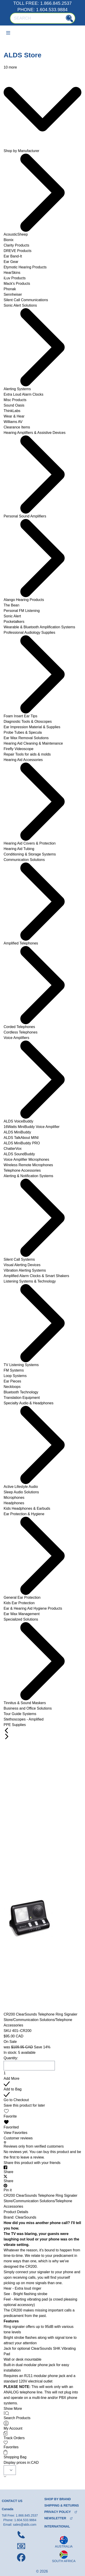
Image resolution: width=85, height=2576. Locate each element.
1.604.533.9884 (52, 9)
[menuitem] (42, 1730)
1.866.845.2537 (56, 3)
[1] (29, 2065)
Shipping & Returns (61, 2505)
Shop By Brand (57, 2499)
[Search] (69, 19)
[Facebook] (21, 2561)
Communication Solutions (33, 2020)
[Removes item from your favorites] (11, 2124)
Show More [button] (13, 2409)
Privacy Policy (62, 2512)
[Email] (21, 2549)
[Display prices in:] (10, 2470)
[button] (42, 106)
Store (8, 2020)
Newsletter (60, 2518)
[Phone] (21, 2538)
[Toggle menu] (8, 32)
